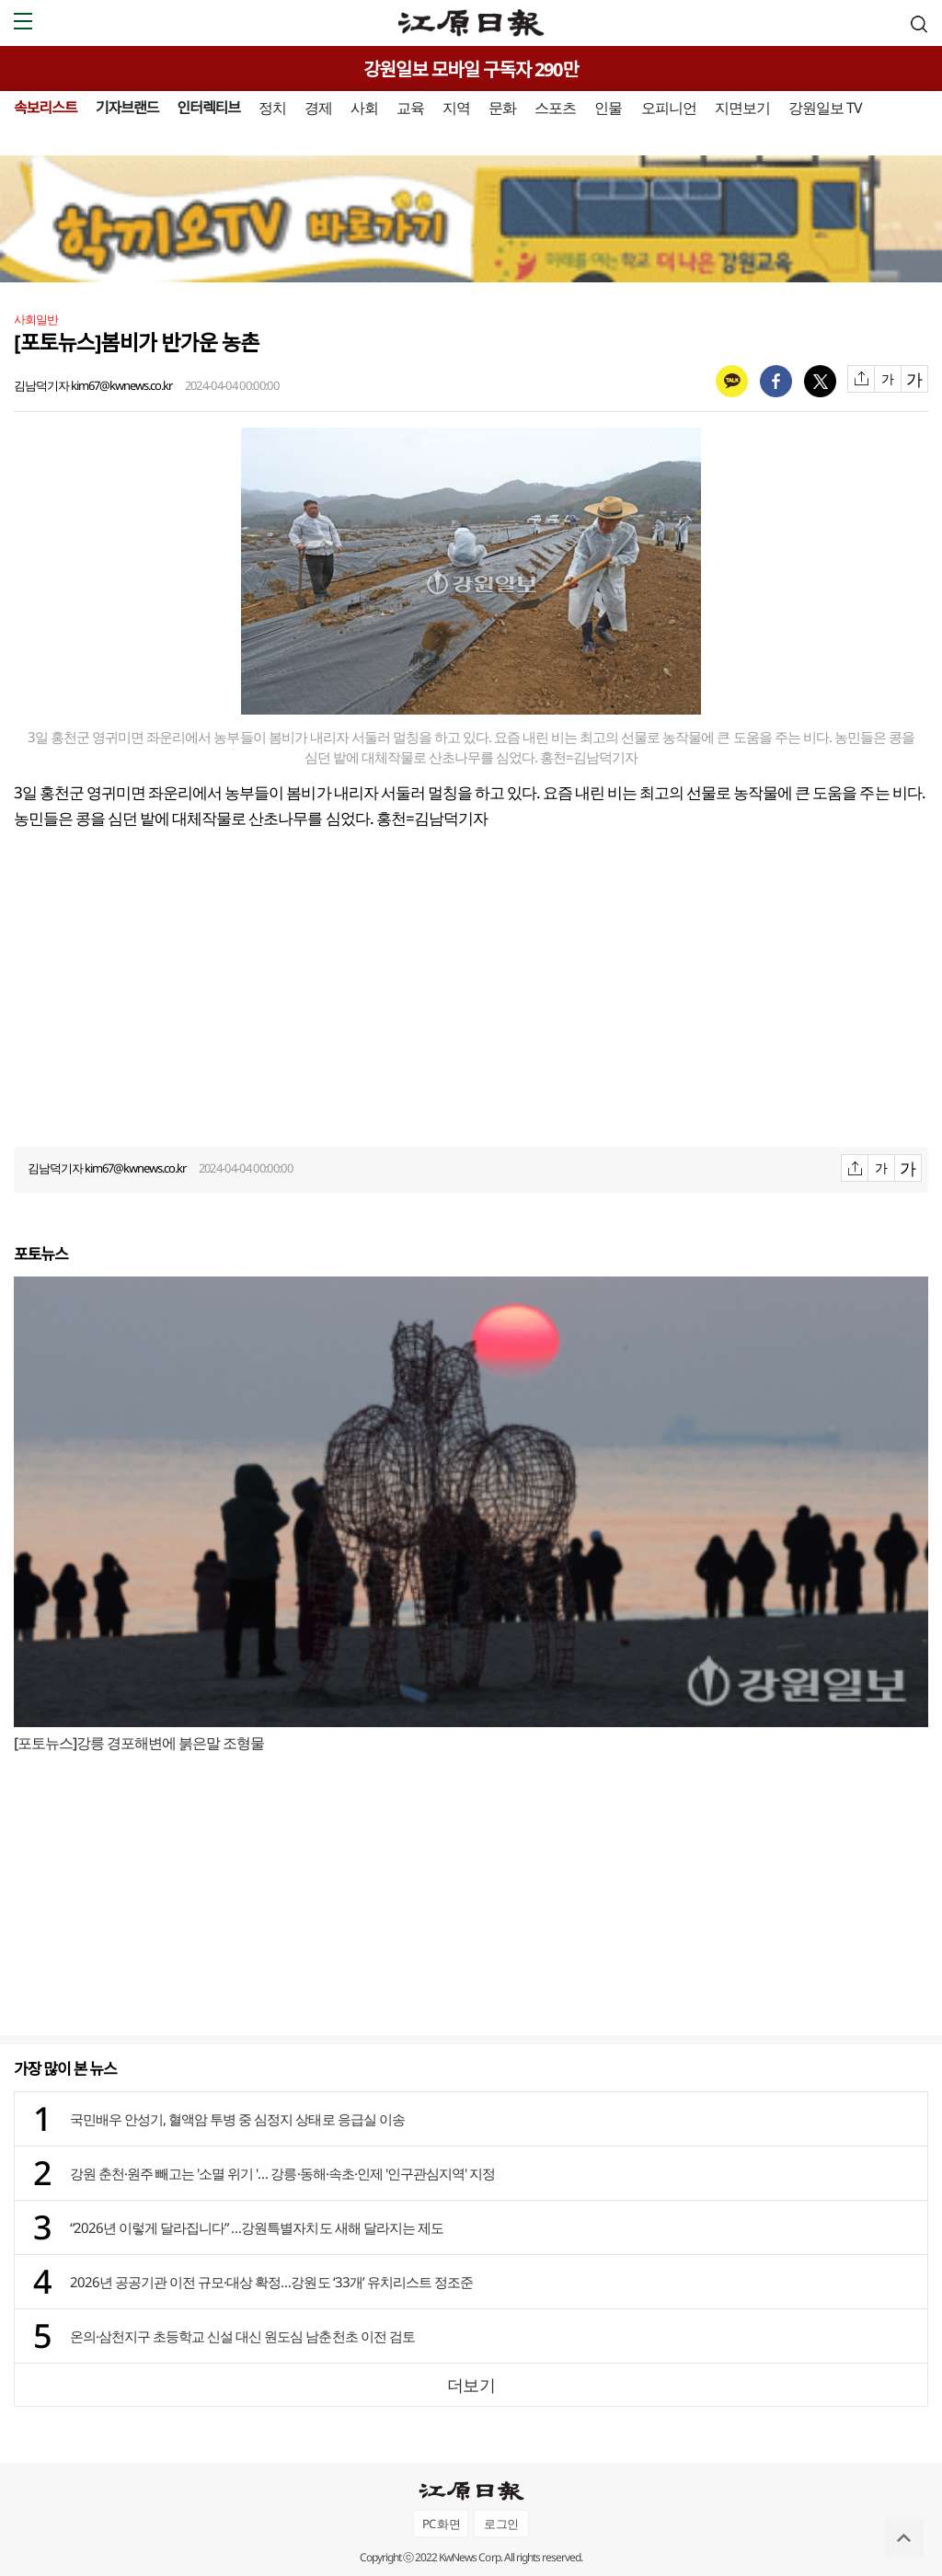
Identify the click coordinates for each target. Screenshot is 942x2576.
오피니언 (668, 107)
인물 (608, 107)
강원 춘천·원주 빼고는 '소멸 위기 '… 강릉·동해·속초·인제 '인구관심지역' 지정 (282, 2173)
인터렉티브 (208, 107)
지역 (456, 107)
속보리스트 (45, 107)
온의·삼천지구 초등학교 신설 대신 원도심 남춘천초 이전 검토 (242, 2336)
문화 (502, 107)
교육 (410, 107)
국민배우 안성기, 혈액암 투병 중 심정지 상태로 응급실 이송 (237, 2119)
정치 (272, 107)
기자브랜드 (127, 107)
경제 (318, 107)
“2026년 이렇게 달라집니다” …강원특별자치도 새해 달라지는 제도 (256, 2227)
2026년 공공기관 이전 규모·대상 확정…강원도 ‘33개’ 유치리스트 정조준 (271, 2282)
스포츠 (555, 107)
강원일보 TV (825, 107)
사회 (364, 107)
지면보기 (742, 107)
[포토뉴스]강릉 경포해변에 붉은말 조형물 (139, 1743)
